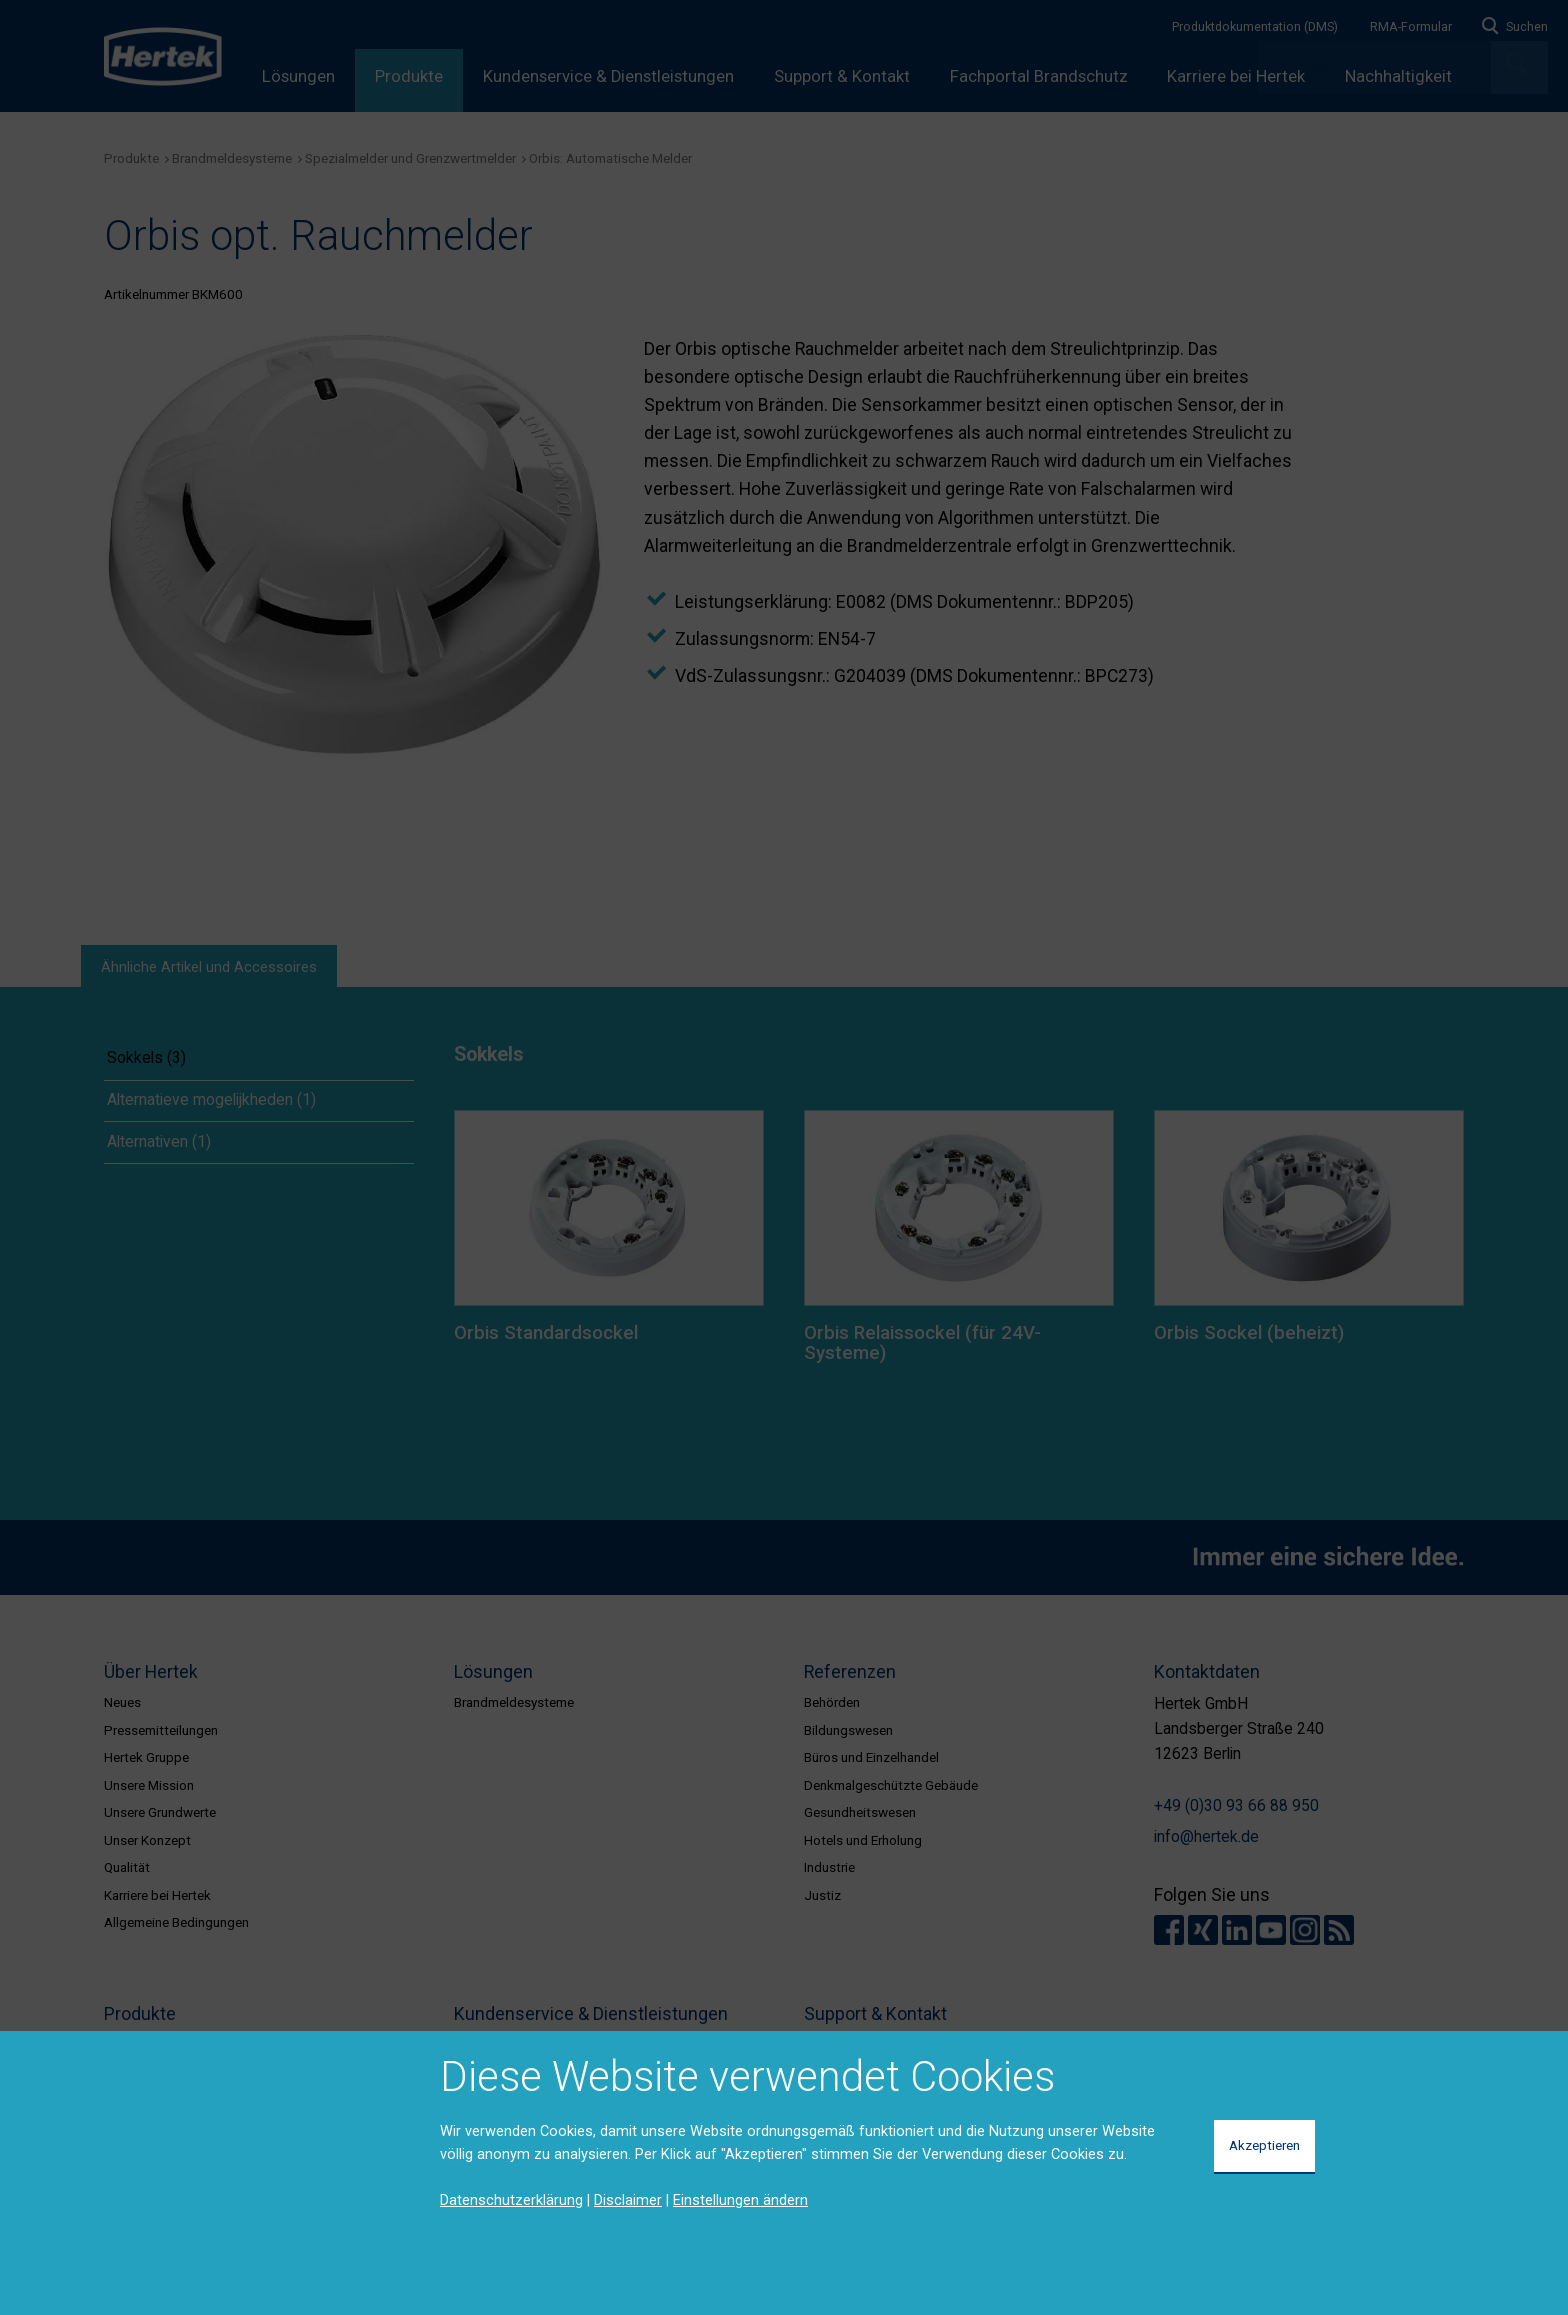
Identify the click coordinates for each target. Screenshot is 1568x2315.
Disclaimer (628, 2200)
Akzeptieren (1264, 2145)
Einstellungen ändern (740, 2200)
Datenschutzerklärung (511, 2200)
